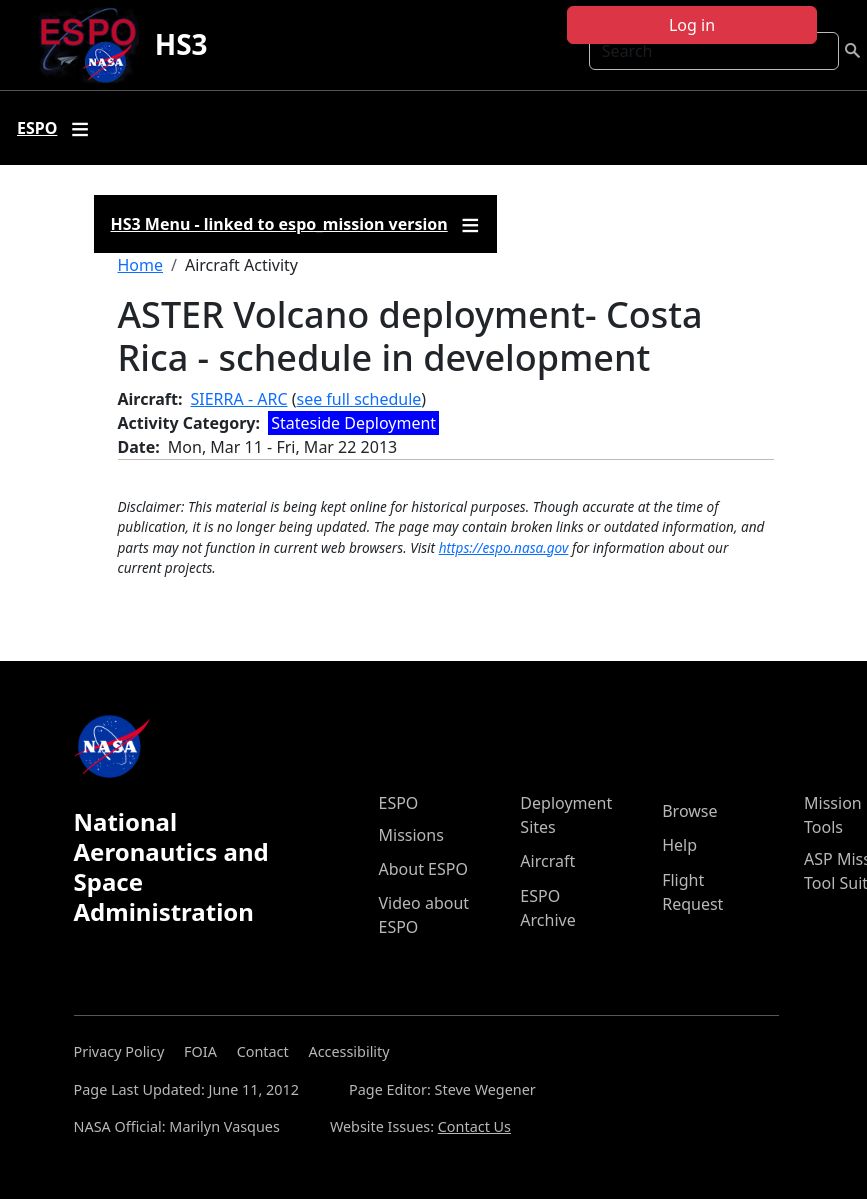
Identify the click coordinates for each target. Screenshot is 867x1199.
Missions (411, 835)
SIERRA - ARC (239, 399)
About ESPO (423, 869)
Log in (692, 25)
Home (141, 265)
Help (679, 845)
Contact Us (474, 1126)
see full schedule (358, 399)
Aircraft (547, 861)
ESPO (399, 803)
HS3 (181, 44)
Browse (689, 811)
